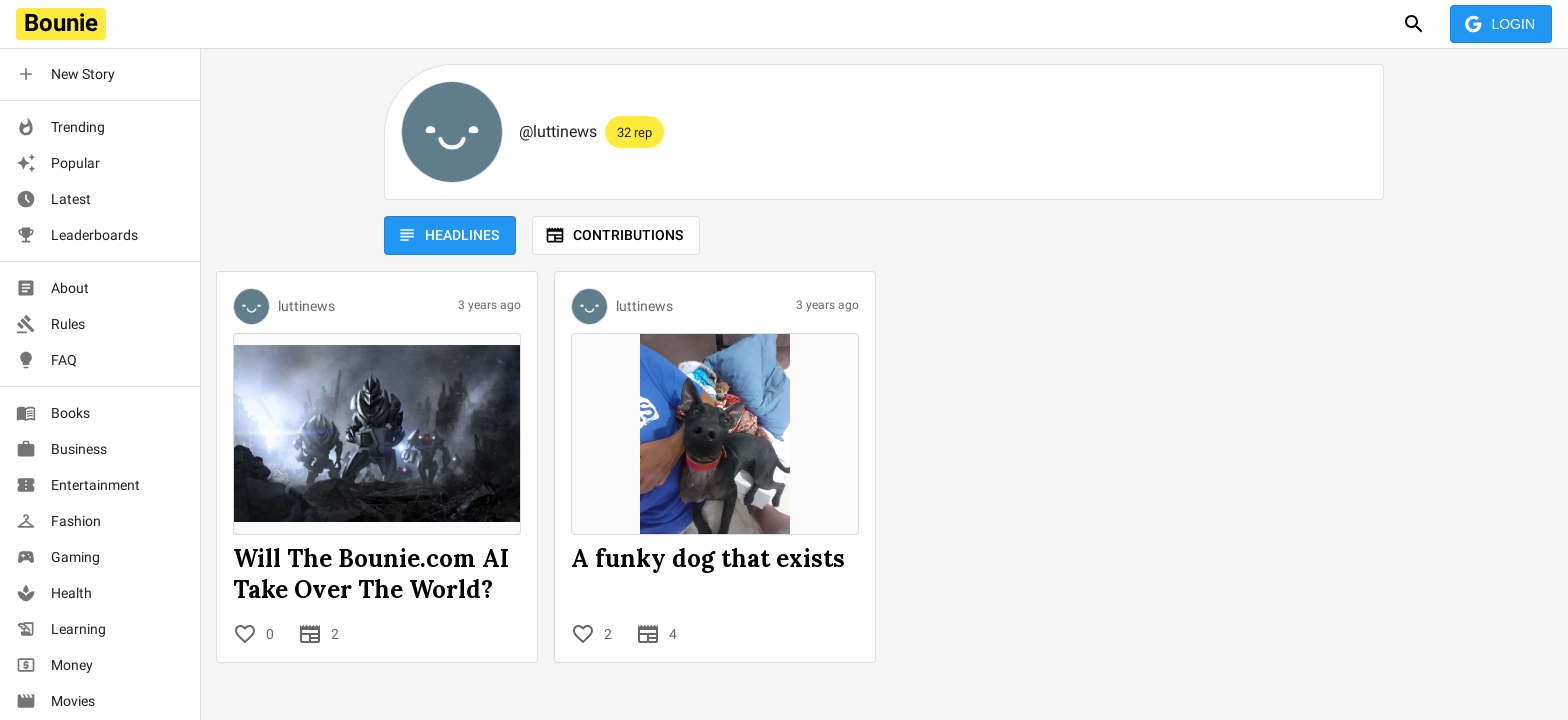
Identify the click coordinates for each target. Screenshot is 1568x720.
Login (1501, 24)
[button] (100, 74)
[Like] (245, 634)
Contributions (616, 235)
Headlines (450, 235)
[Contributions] (310, 634)
